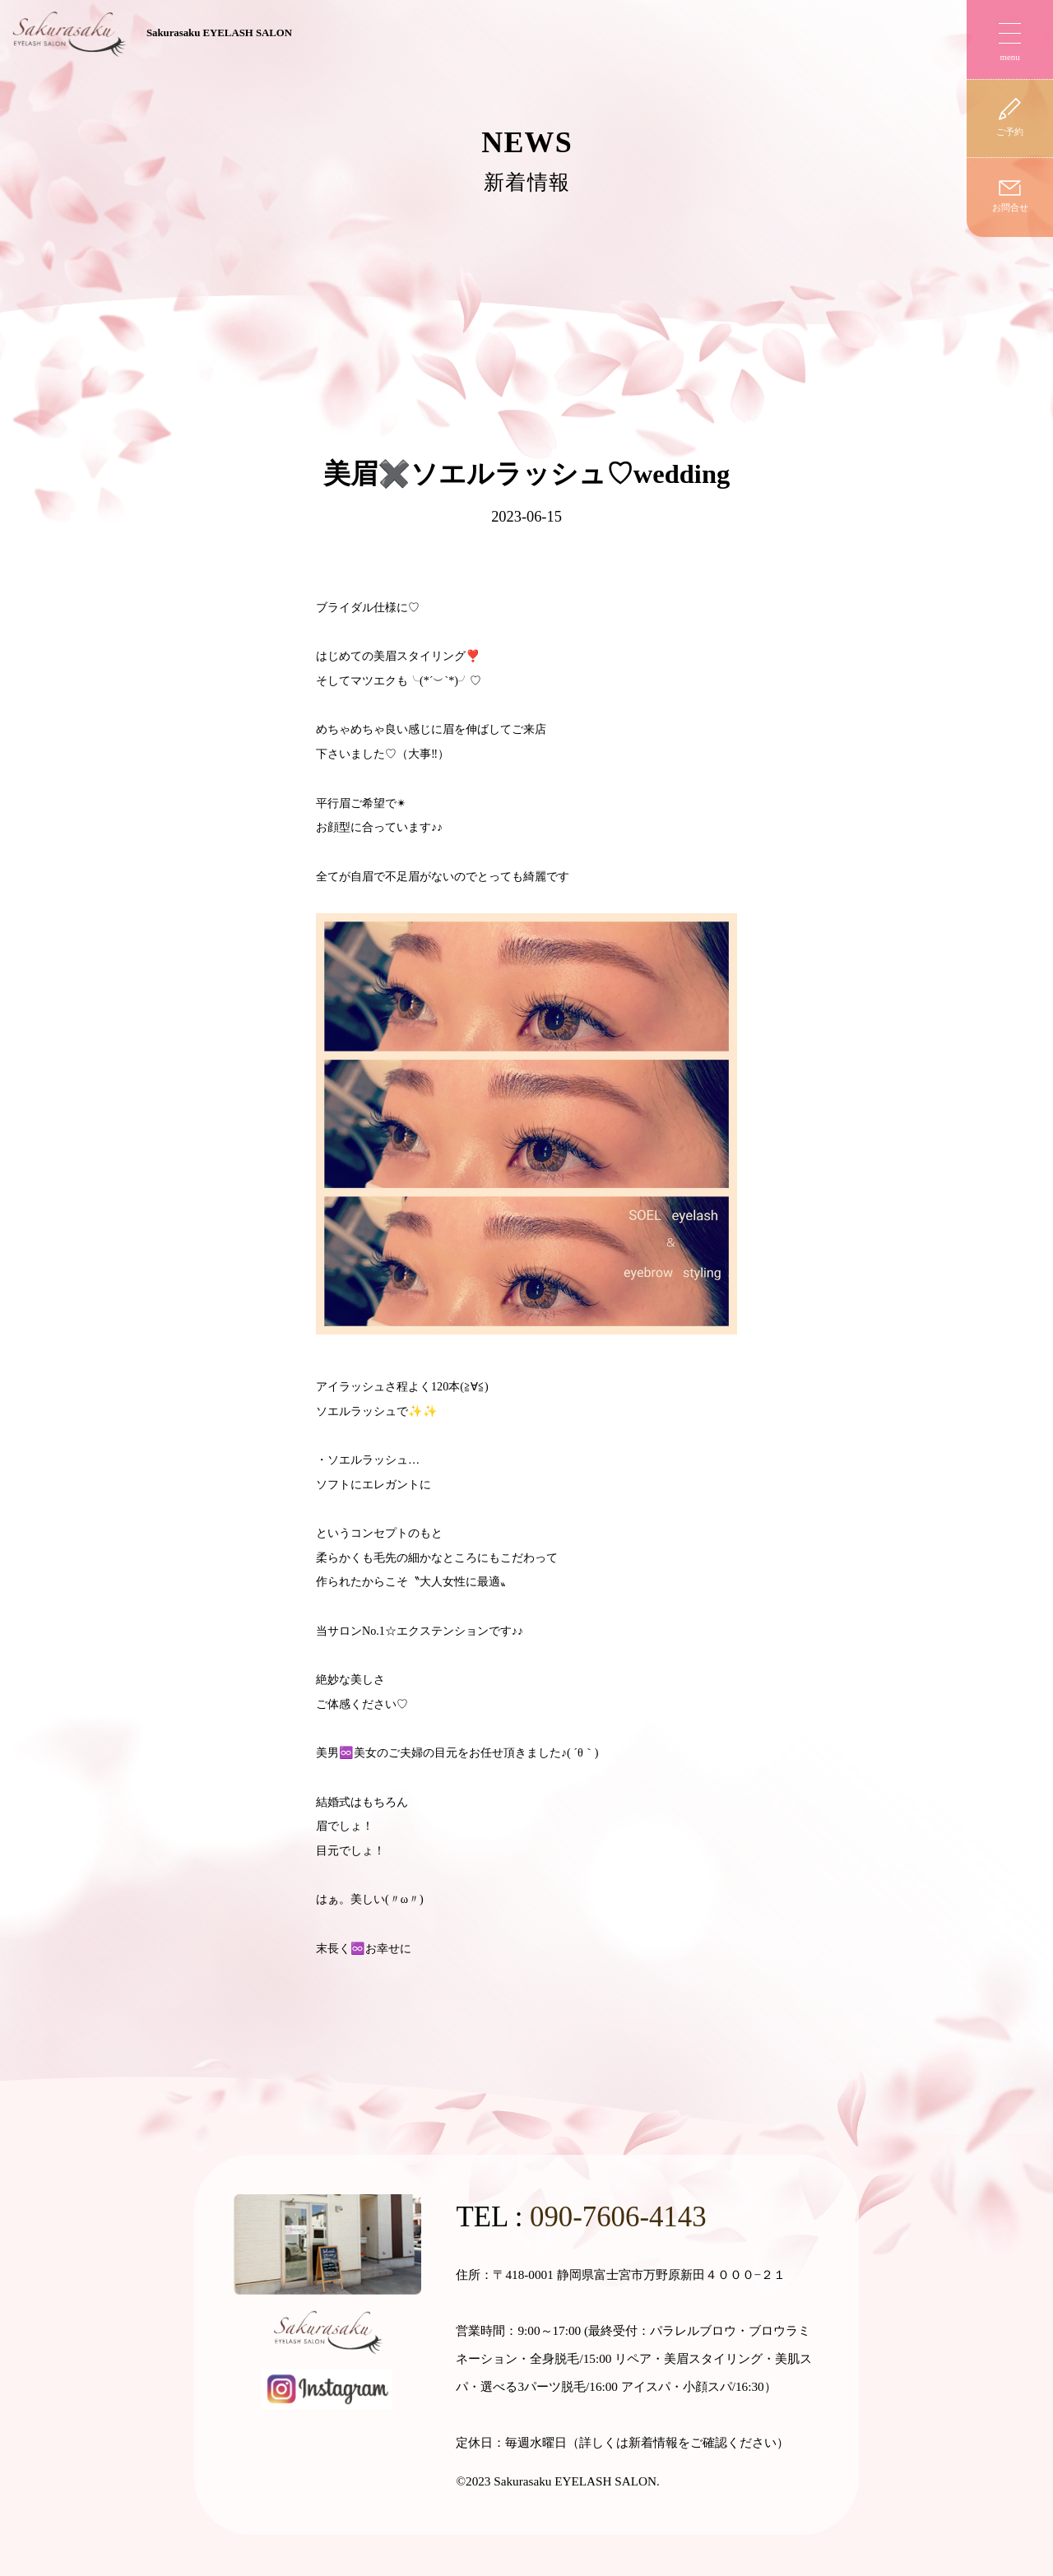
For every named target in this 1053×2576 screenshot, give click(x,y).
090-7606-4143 (618, 2217)
